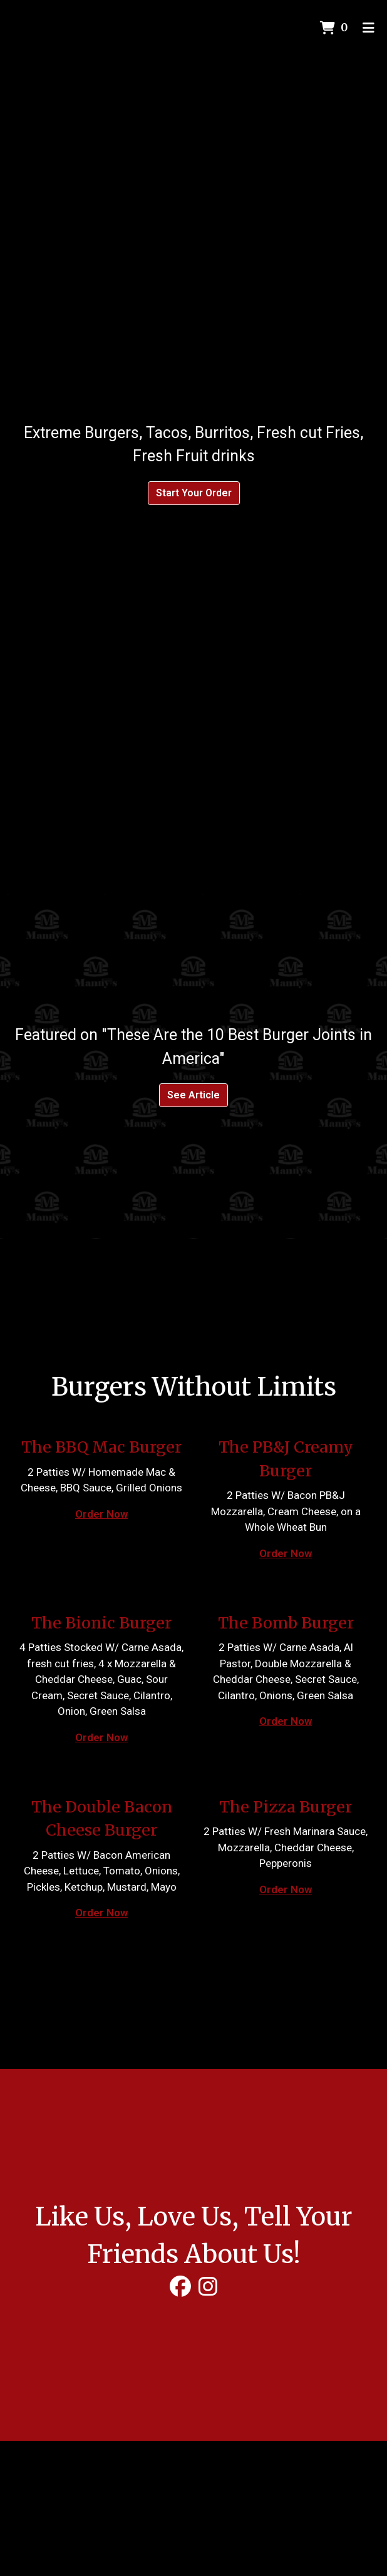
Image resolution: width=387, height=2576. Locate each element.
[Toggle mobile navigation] (368, 28)
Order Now (101, 1514)
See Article (193, 1095)
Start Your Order (194, 493)
